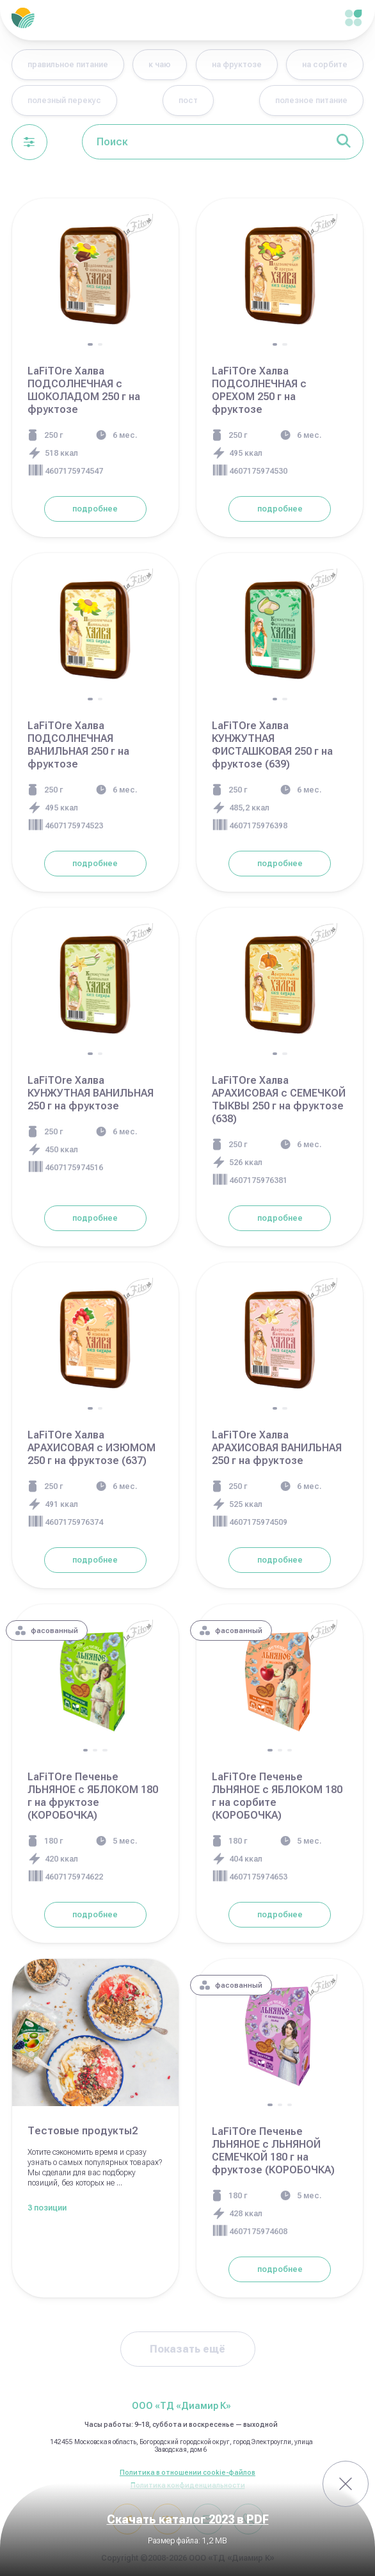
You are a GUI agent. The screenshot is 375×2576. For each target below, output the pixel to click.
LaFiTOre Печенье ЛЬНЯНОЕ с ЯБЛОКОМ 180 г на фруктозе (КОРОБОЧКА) (93, 1796)
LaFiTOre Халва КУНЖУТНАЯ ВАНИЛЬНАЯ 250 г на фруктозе (91, 1093)
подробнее (95, 508)
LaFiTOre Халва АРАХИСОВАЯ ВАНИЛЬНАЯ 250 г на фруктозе (277, 1448)
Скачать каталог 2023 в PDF (188, 2519)
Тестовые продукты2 (83, 2131)
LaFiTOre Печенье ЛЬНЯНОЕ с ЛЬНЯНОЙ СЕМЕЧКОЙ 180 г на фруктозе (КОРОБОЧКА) (273, 2150)
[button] (90, 344)
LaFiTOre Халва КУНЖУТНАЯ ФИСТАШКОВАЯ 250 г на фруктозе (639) (272, 745)
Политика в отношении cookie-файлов (187, 2472)
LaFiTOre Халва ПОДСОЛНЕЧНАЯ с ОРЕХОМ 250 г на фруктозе (259, 390)
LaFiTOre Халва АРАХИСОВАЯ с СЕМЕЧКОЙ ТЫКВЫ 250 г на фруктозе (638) (279, 1099)
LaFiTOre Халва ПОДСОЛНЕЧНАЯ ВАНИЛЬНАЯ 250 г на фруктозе (78, 745)
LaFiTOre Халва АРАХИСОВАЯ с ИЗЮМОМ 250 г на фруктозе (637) (92, 1448)
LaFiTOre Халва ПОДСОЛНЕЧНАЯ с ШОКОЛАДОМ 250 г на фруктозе (84, 390)
